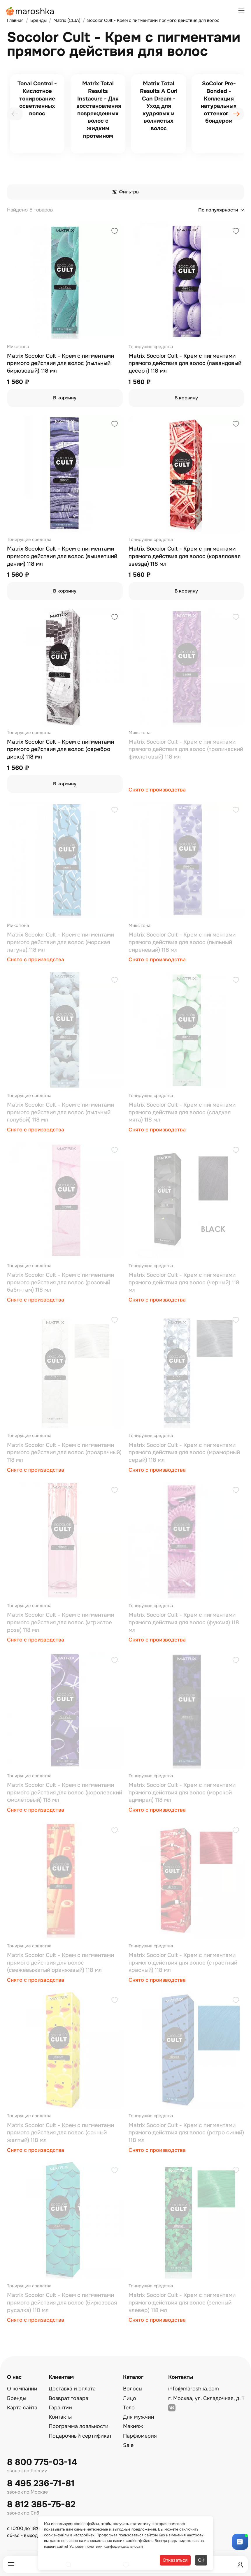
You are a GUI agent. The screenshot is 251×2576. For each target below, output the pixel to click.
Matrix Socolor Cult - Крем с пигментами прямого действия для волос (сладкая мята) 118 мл (182, 1112)
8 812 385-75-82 (41, 2504)
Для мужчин (138, 2417)
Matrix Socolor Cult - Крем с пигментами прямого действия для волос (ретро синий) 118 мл (186, 2133)
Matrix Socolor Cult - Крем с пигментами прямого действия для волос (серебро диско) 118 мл (60, 749)
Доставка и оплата (72, 2388)
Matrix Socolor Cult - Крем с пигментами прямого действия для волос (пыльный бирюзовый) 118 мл (60, 363)
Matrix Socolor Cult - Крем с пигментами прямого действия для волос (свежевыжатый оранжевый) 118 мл (60, 1963)
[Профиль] (240, 2564)
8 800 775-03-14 (42, 2462)
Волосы (132, 2388)
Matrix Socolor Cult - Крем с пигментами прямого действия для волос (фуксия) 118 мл (184, 1622)
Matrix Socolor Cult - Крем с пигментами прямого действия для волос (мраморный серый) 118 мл (184, 1453)
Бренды (16, 2398)
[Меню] (11, 2564)
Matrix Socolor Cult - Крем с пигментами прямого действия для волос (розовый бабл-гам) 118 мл (60, 1282)
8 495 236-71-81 (41, 2483)
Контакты (60, 2417)
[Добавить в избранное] (114, 232)
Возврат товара (68, 2398)
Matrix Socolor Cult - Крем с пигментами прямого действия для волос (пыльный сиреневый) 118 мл (182, 942)
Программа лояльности (78, 2426)
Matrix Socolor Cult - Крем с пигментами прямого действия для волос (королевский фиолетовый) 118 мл (64, 1792)
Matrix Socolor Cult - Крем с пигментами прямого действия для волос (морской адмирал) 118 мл (182, 1792)
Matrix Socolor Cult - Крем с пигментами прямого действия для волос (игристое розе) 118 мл (60, 1622)
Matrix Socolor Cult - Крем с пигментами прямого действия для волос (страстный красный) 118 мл (183, 1963)
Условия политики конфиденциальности (106, 2546)
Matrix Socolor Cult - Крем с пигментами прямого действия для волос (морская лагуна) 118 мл (60, 942)
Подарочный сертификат (80, 2436)
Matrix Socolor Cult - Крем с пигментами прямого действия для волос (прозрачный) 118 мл (64, 1453)
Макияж (133, 2426)
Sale (128, 2445)
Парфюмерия (140, 2436)
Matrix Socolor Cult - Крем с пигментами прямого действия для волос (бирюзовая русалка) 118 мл (62, 2303)
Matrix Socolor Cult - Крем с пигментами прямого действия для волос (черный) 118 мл (184, 1282)
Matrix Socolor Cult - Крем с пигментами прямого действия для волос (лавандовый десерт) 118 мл (185, 363)
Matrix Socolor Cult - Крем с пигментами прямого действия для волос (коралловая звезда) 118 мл (185, 556)
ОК (201, 2560)
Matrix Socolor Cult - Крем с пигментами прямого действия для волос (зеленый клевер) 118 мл (182, 2303)
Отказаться (175, 2560)
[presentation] (15, 113)
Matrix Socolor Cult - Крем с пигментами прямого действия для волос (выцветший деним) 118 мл (62, 556)
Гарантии (60, 2407)
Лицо (129, 2398)
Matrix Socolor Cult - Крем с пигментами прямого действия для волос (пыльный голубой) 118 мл (60, 1112)
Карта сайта (22, 2407)
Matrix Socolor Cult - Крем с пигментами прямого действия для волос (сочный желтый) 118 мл (60, 2133)
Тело (129, 2407)
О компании (22, 2388)
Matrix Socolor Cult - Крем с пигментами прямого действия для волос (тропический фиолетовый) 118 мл (186, 749)
